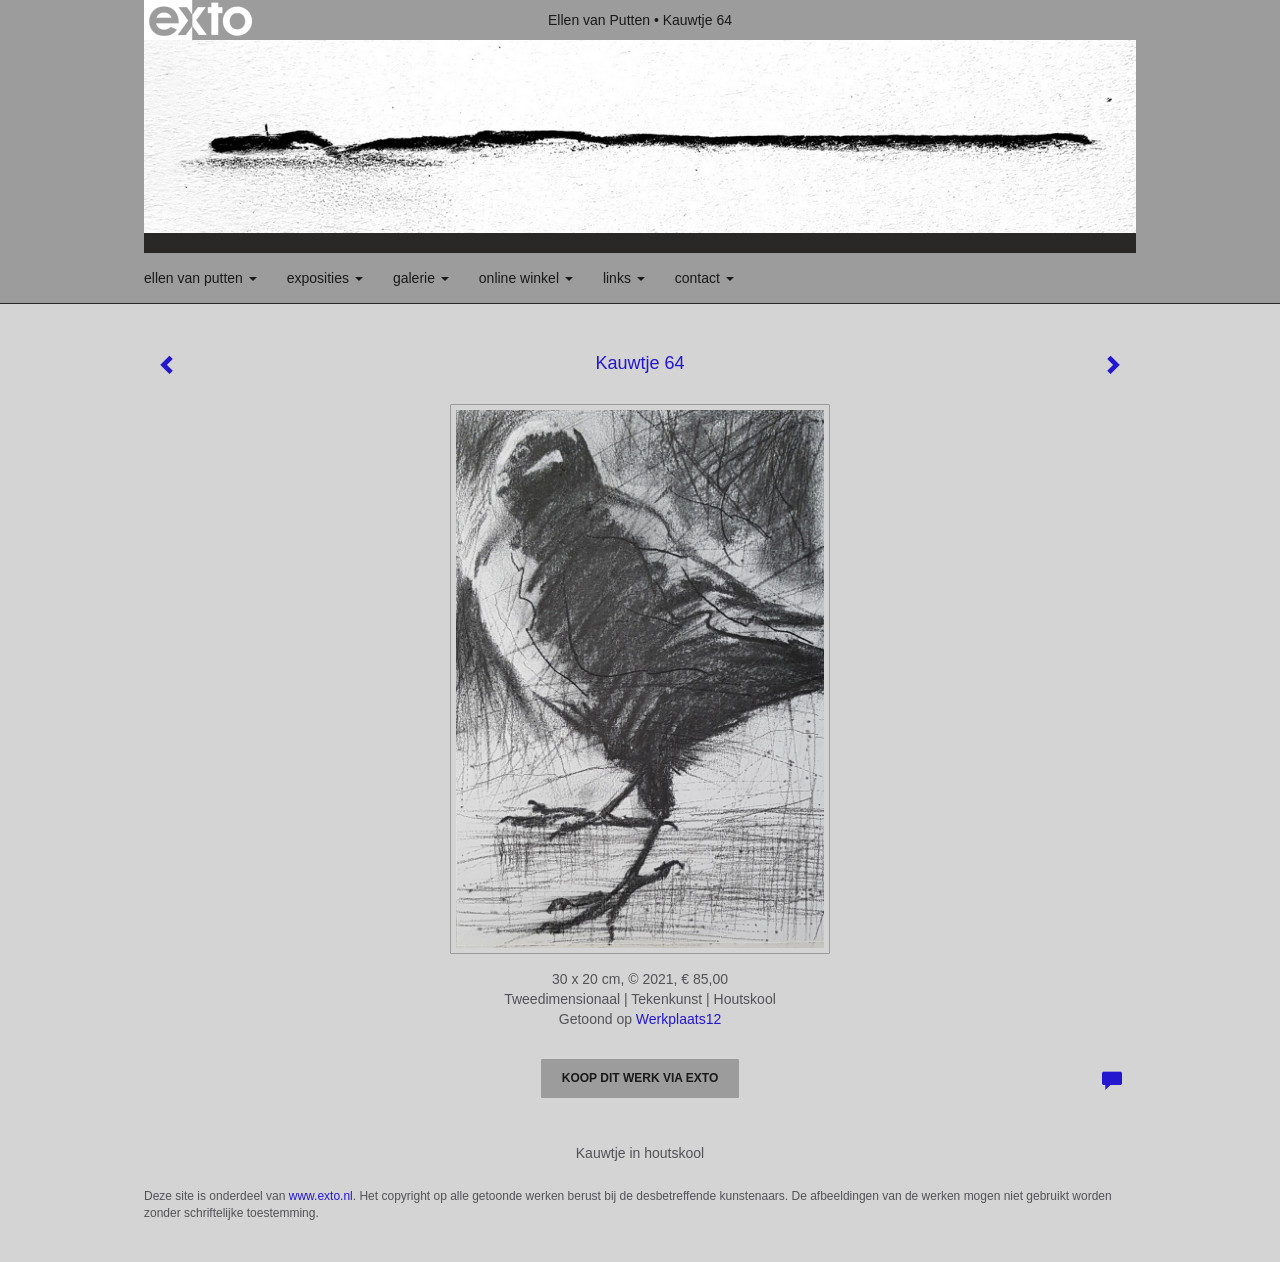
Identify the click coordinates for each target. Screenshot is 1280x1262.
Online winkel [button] (526, 278)
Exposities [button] (325, 278)
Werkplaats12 (678, 1019)
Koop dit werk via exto (640, 1078)
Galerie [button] (421, 278)
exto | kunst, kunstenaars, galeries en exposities (200, 20)
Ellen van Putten (599, 20)
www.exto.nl (321, 1196)
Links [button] (624, 278)
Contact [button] (704, 278)
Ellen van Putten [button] (200, 278)
